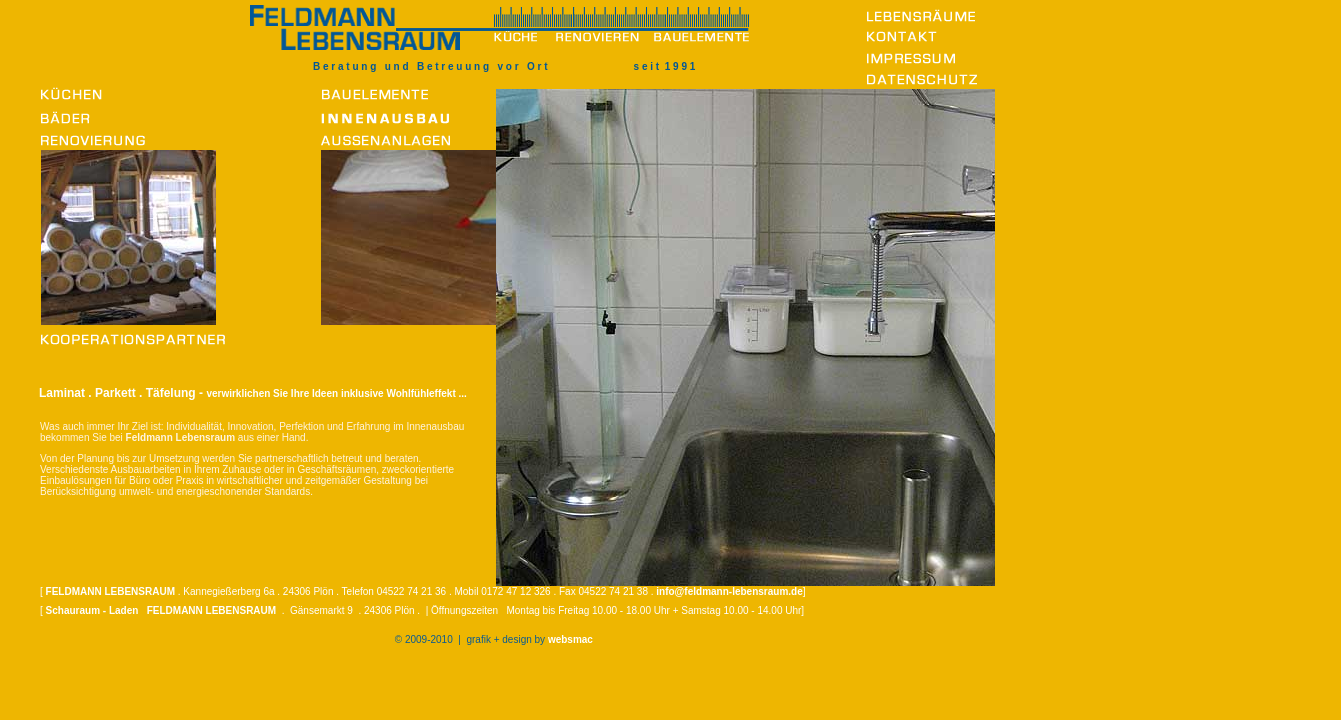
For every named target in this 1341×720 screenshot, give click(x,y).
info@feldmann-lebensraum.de (729, 591)
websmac (570, 639)
